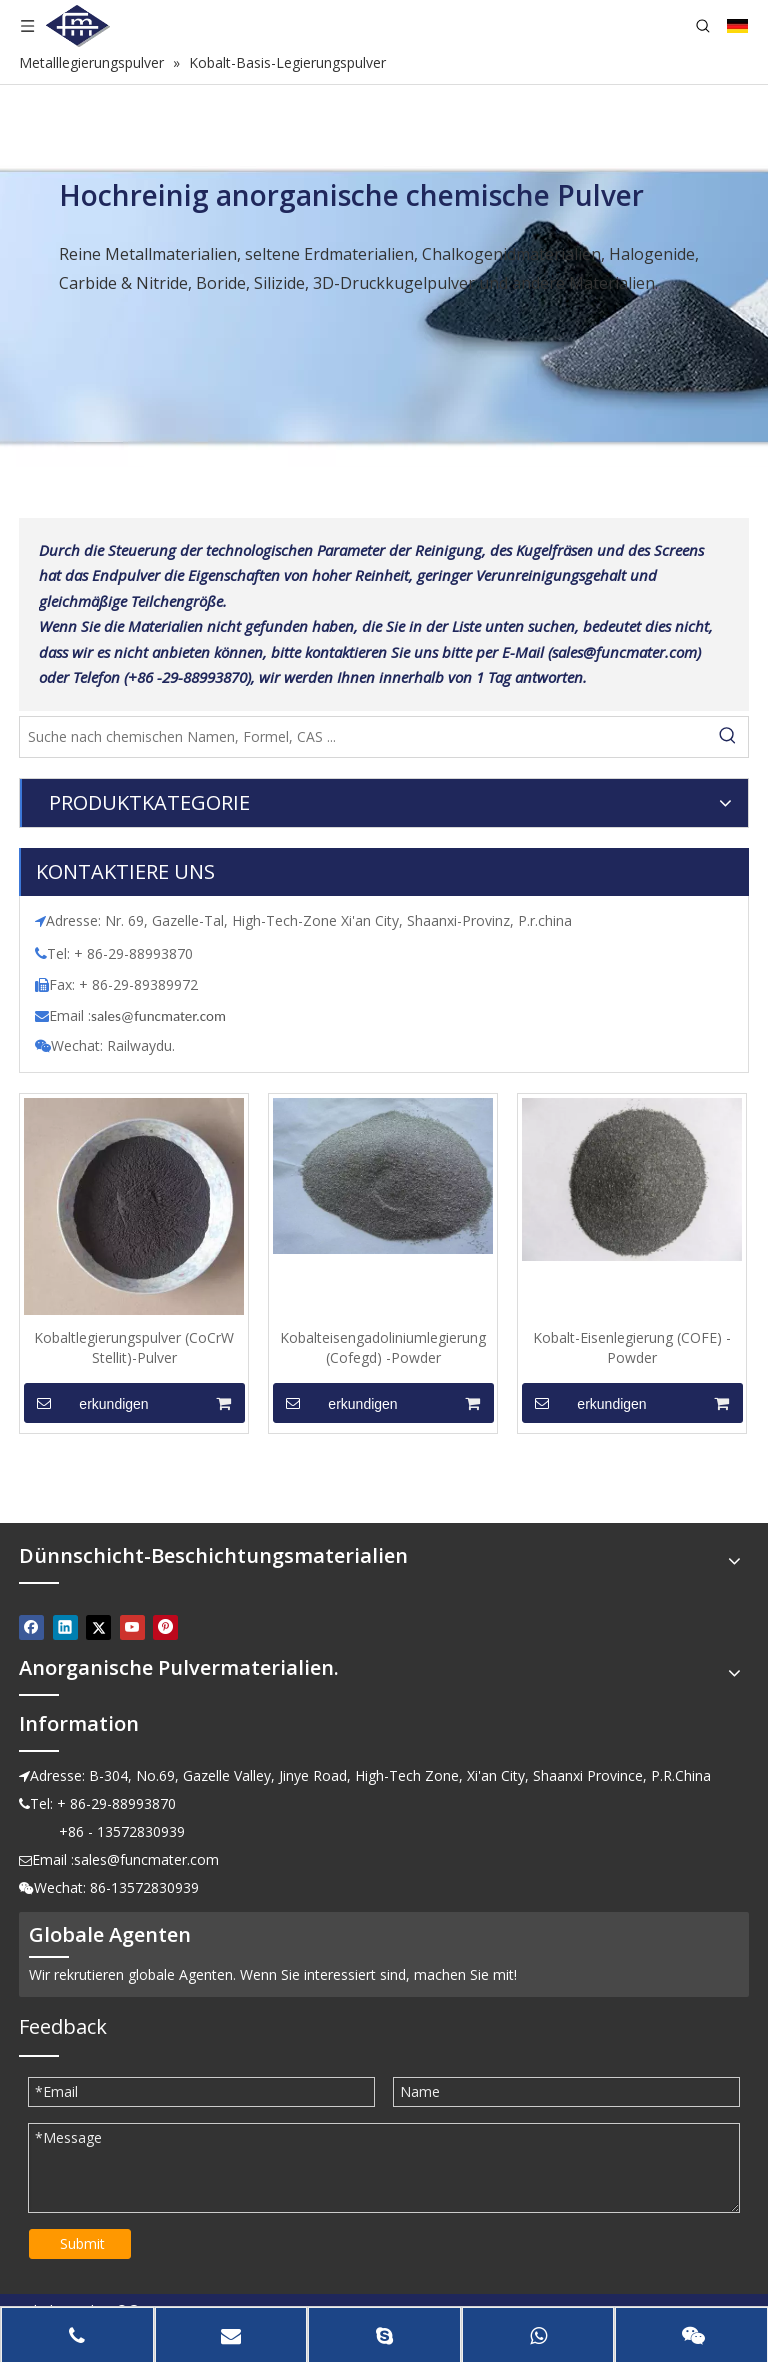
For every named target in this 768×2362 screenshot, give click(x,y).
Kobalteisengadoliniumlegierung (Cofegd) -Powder (383, 1347)
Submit (82, 2243)
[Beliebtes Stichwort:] (728, 737)
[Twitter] (98, 1627)
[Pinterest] (165, 1627)
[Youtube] (132, 1627)
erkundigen (86, 1403)
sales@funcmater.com (146, 1859)
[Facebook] (31, 1627)
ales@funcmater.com (161, 1016)
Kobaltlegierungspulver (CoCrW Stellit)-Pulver (134, 1347)
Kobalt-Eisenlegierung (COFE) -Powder (632, 1347)
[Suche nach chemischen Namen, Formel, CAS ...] (364, 737)
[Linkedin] (65, 1627)
